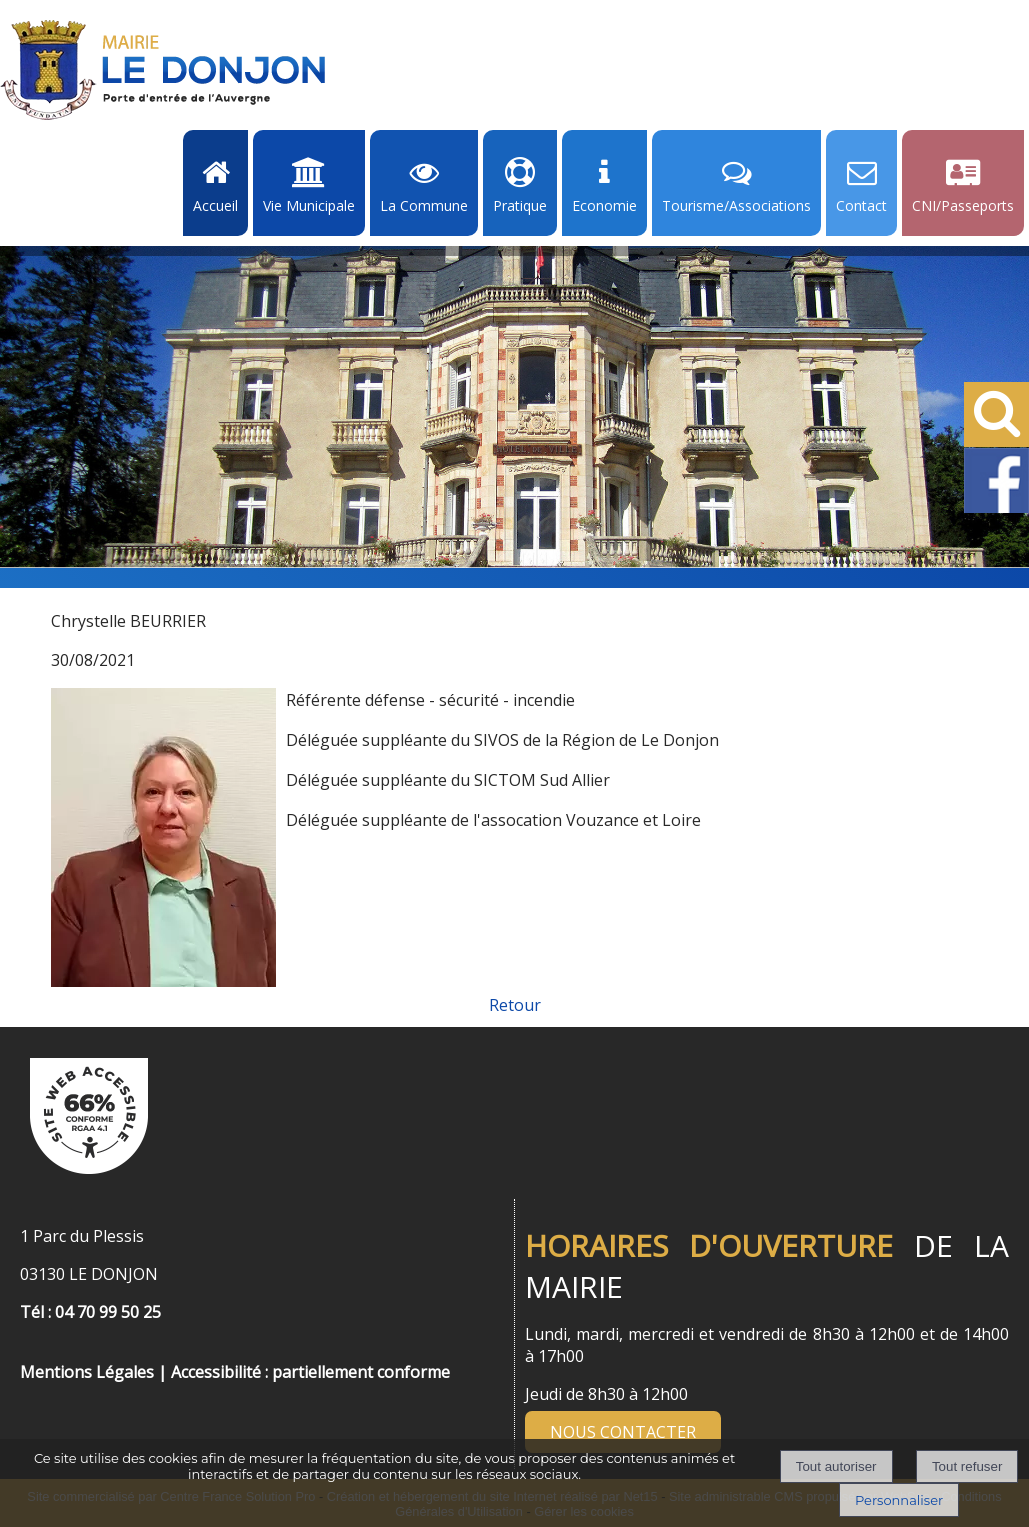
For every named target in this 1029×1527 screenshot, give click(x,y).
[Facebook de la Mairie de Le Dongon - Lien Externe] (996, 509)
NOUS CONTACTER (623, 1432)
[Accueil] (163, 70)
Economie (604, 205)
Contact (861, 205)
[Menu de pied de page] (40, 1350)
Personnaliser (899, 1500)
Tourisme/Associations (736, 205)
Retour (515, 1005)
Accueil (215, 205)
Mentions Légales (87, 1372)
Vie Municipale (309, 205)
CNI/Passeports (963, 205)
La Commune (424, 205)
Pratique (520, 205)
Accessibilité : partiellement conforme (310, 1372)
